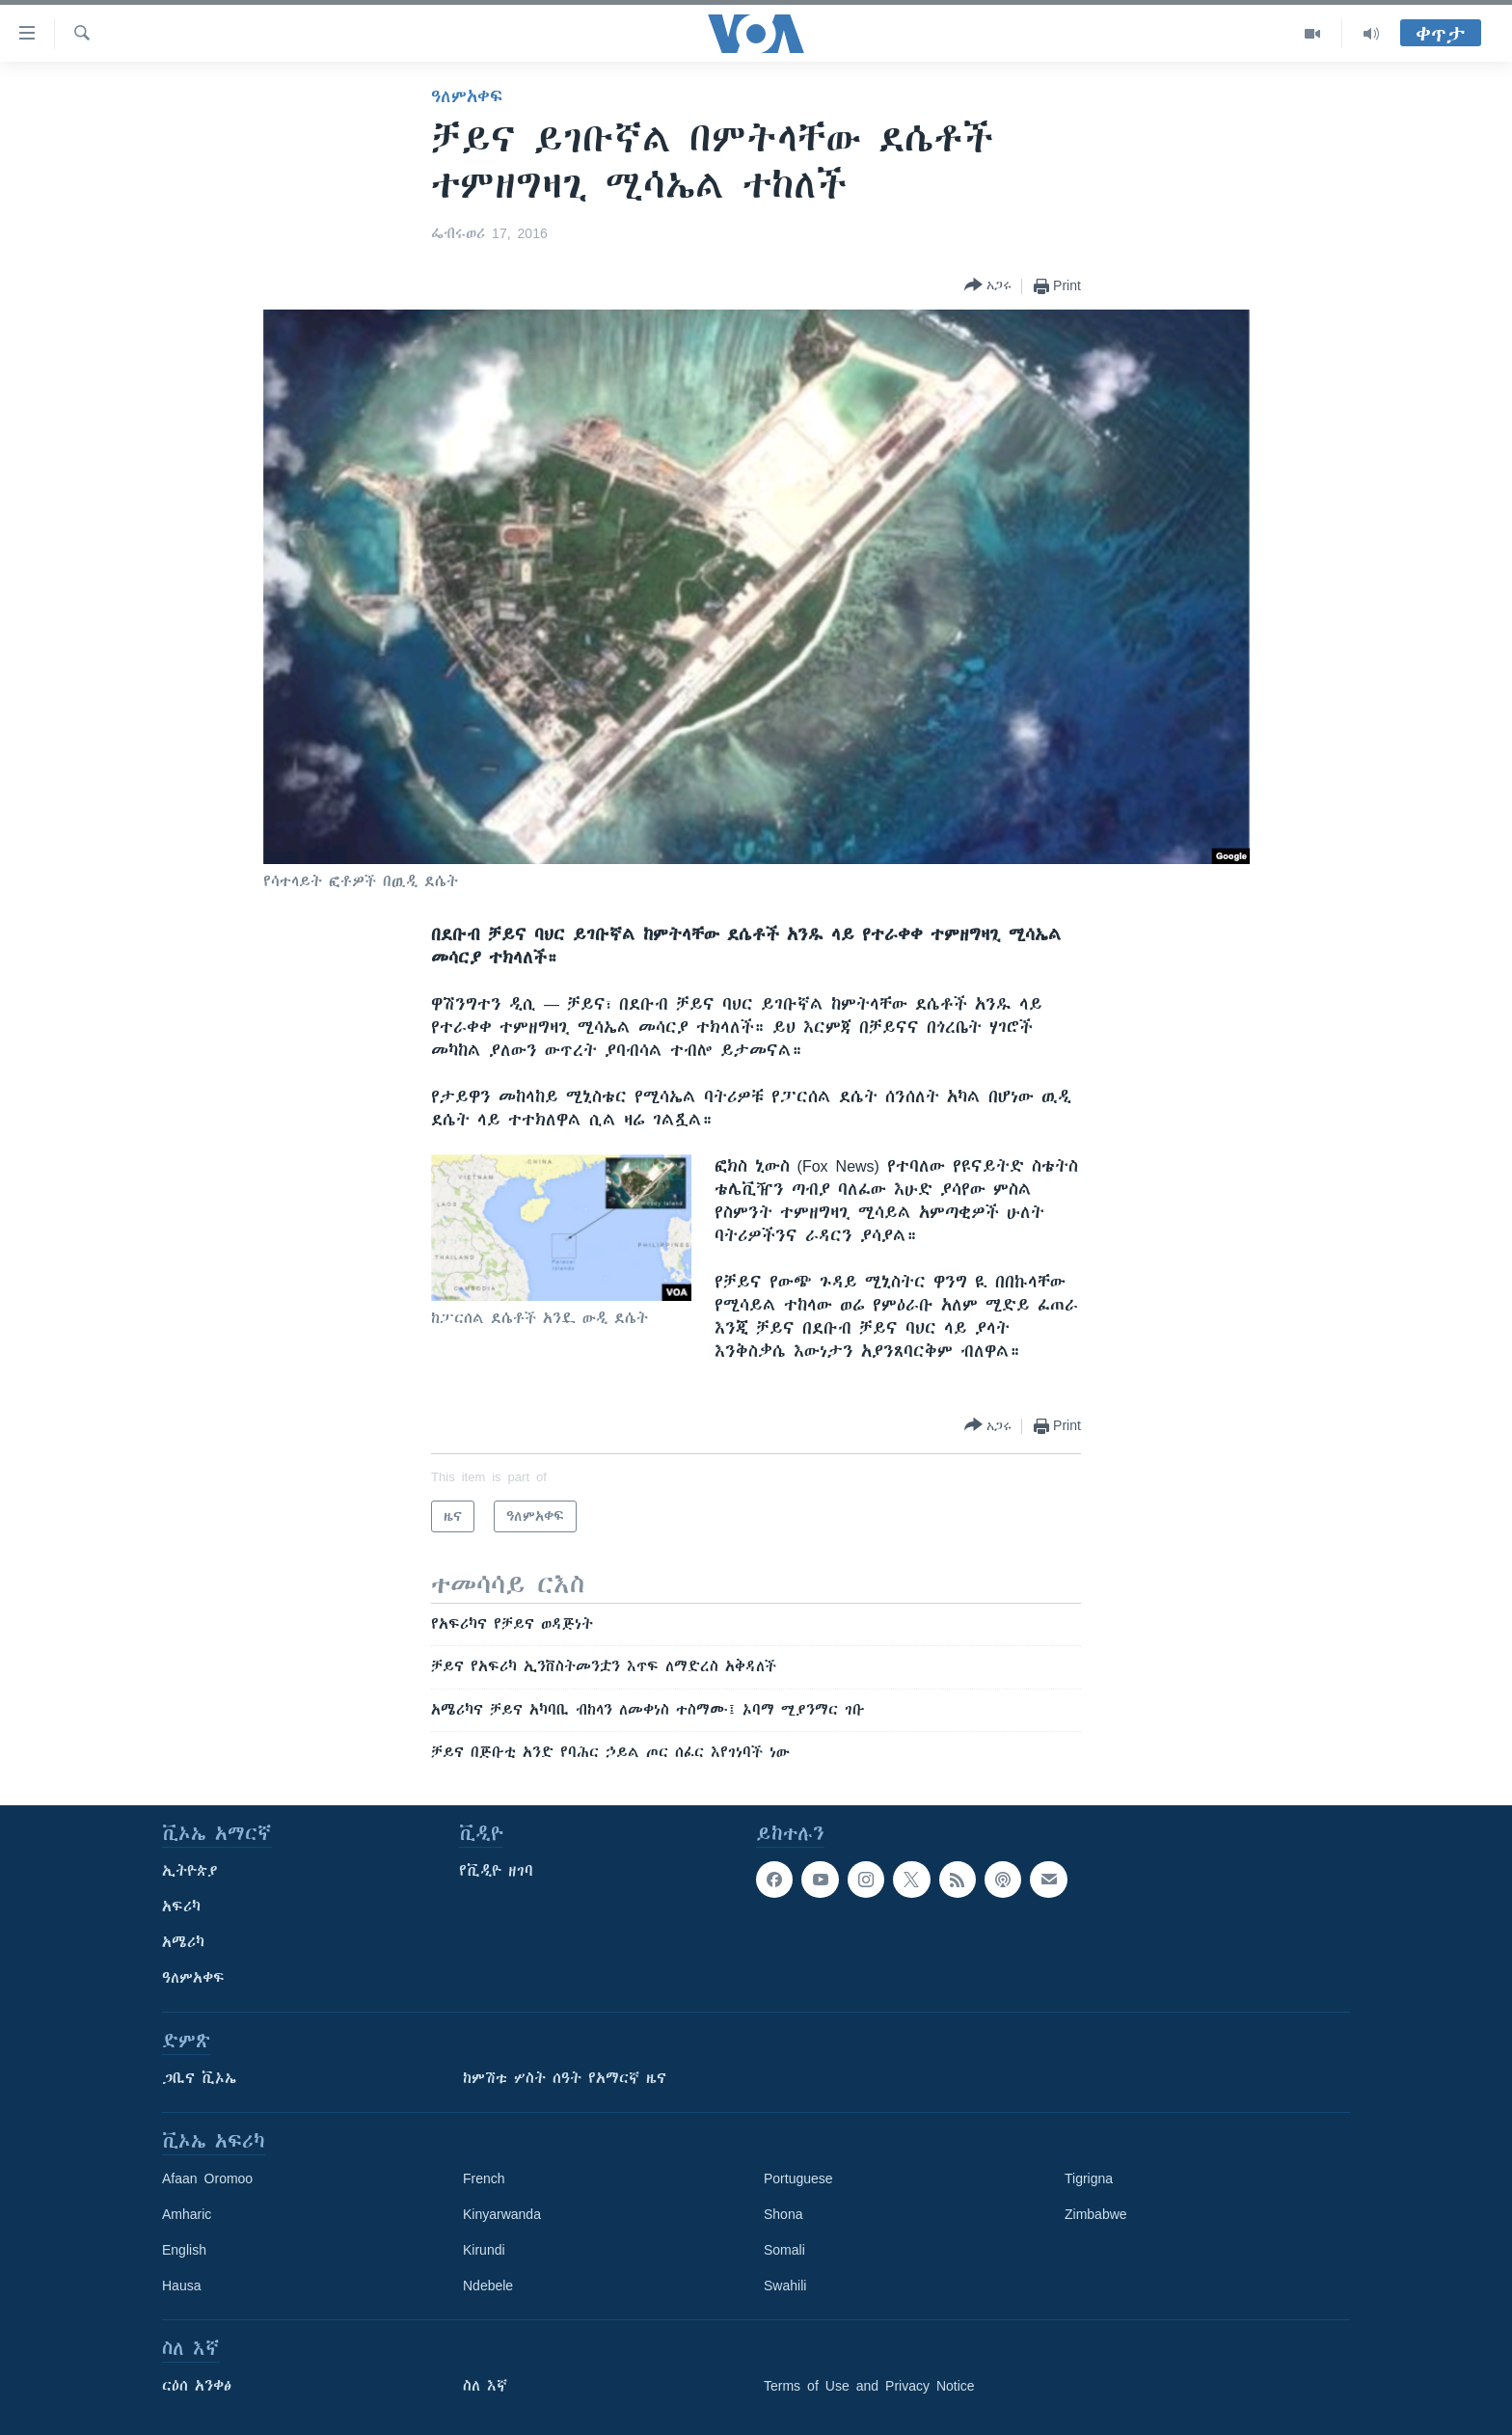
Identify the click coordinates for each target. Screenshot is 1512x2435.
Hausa (181, 2285)
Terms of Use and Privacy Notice (869, 2385)
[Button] (988, 286)
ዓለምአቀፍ (466, 96)
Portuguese (798, 2178)
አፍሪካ (181, 1906)
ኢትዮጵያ (190, 1871)
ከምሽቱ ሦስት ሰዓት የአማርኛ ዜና (564, 2078)
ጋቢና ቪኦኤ (199, 2078)
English (184, 2250)
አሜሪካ (183, 1942)
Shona (783, 2214)
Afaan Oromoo (207, 2178)
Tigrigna (1089, 2178)
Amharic (186, 2214)
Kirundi (484, 2250)
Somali (784, 2250)
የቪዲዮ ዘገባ (496, 1871)
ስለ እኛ (485, 2385)
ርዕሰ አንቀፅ (196, 2385)
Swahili (785, 2285)
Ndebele (488, 2285)
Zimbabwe (1096, 2214)
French (484, 2178)
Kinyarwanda (502, 2214)
